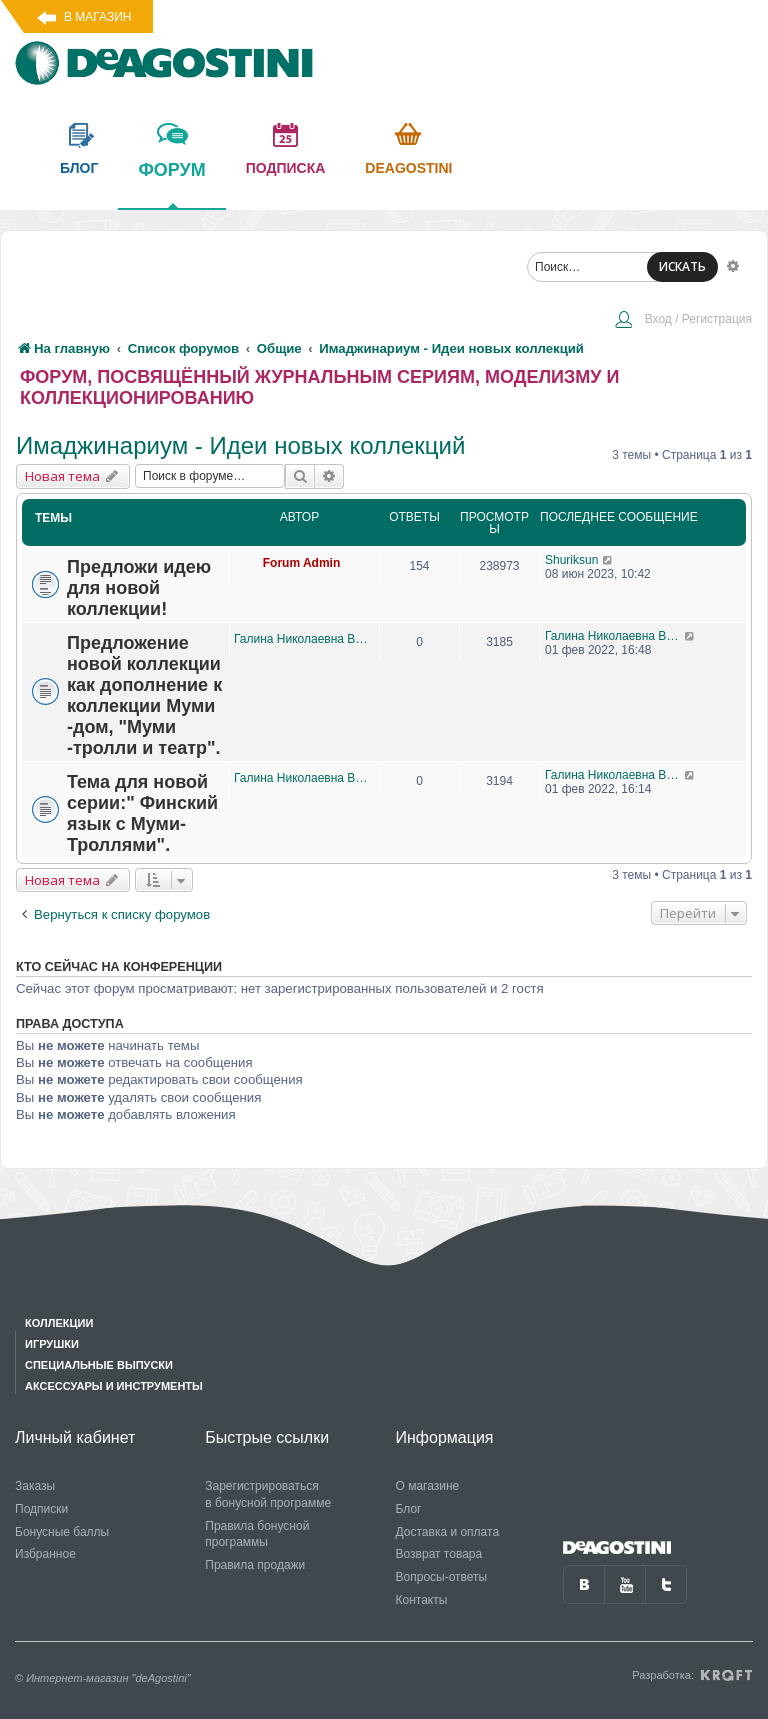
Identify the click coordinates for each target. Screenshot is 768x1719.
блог (79, 168)
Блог (409, 1509)
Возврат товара (439, 1554)
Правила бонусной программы (257, 1534)
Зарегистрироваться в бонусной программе (268, 1494)
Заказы (35, 1486)
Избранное (45, 1554)
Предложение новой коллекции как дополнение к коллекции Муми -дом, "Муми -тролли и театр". (144, 695)
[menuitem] (683, 321)
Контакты (422, 1600)
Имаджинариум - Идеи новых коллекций (240, 445)
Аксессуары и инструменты (114, 1386)
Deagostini (408, 168)
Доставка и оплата (448, 1532)
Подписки (41, 1509)
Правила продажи (255, 1565)
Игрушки (52, 1344)
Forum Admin (302, 563)
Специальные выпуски (99, 1365)
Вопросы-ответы (442, 1577)
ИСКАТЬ (682, 266)
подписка (286, 168)
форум (171, 184)
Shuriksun (571, 560)
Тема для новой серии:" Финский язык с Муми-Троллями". (142, 813)
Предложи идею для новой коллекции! (139, 588)
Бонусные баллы (62, 1532)
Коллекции (59, 1323)
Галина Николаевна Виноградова (301, 639)
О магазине (428, 1486)
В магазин (97, 17)
